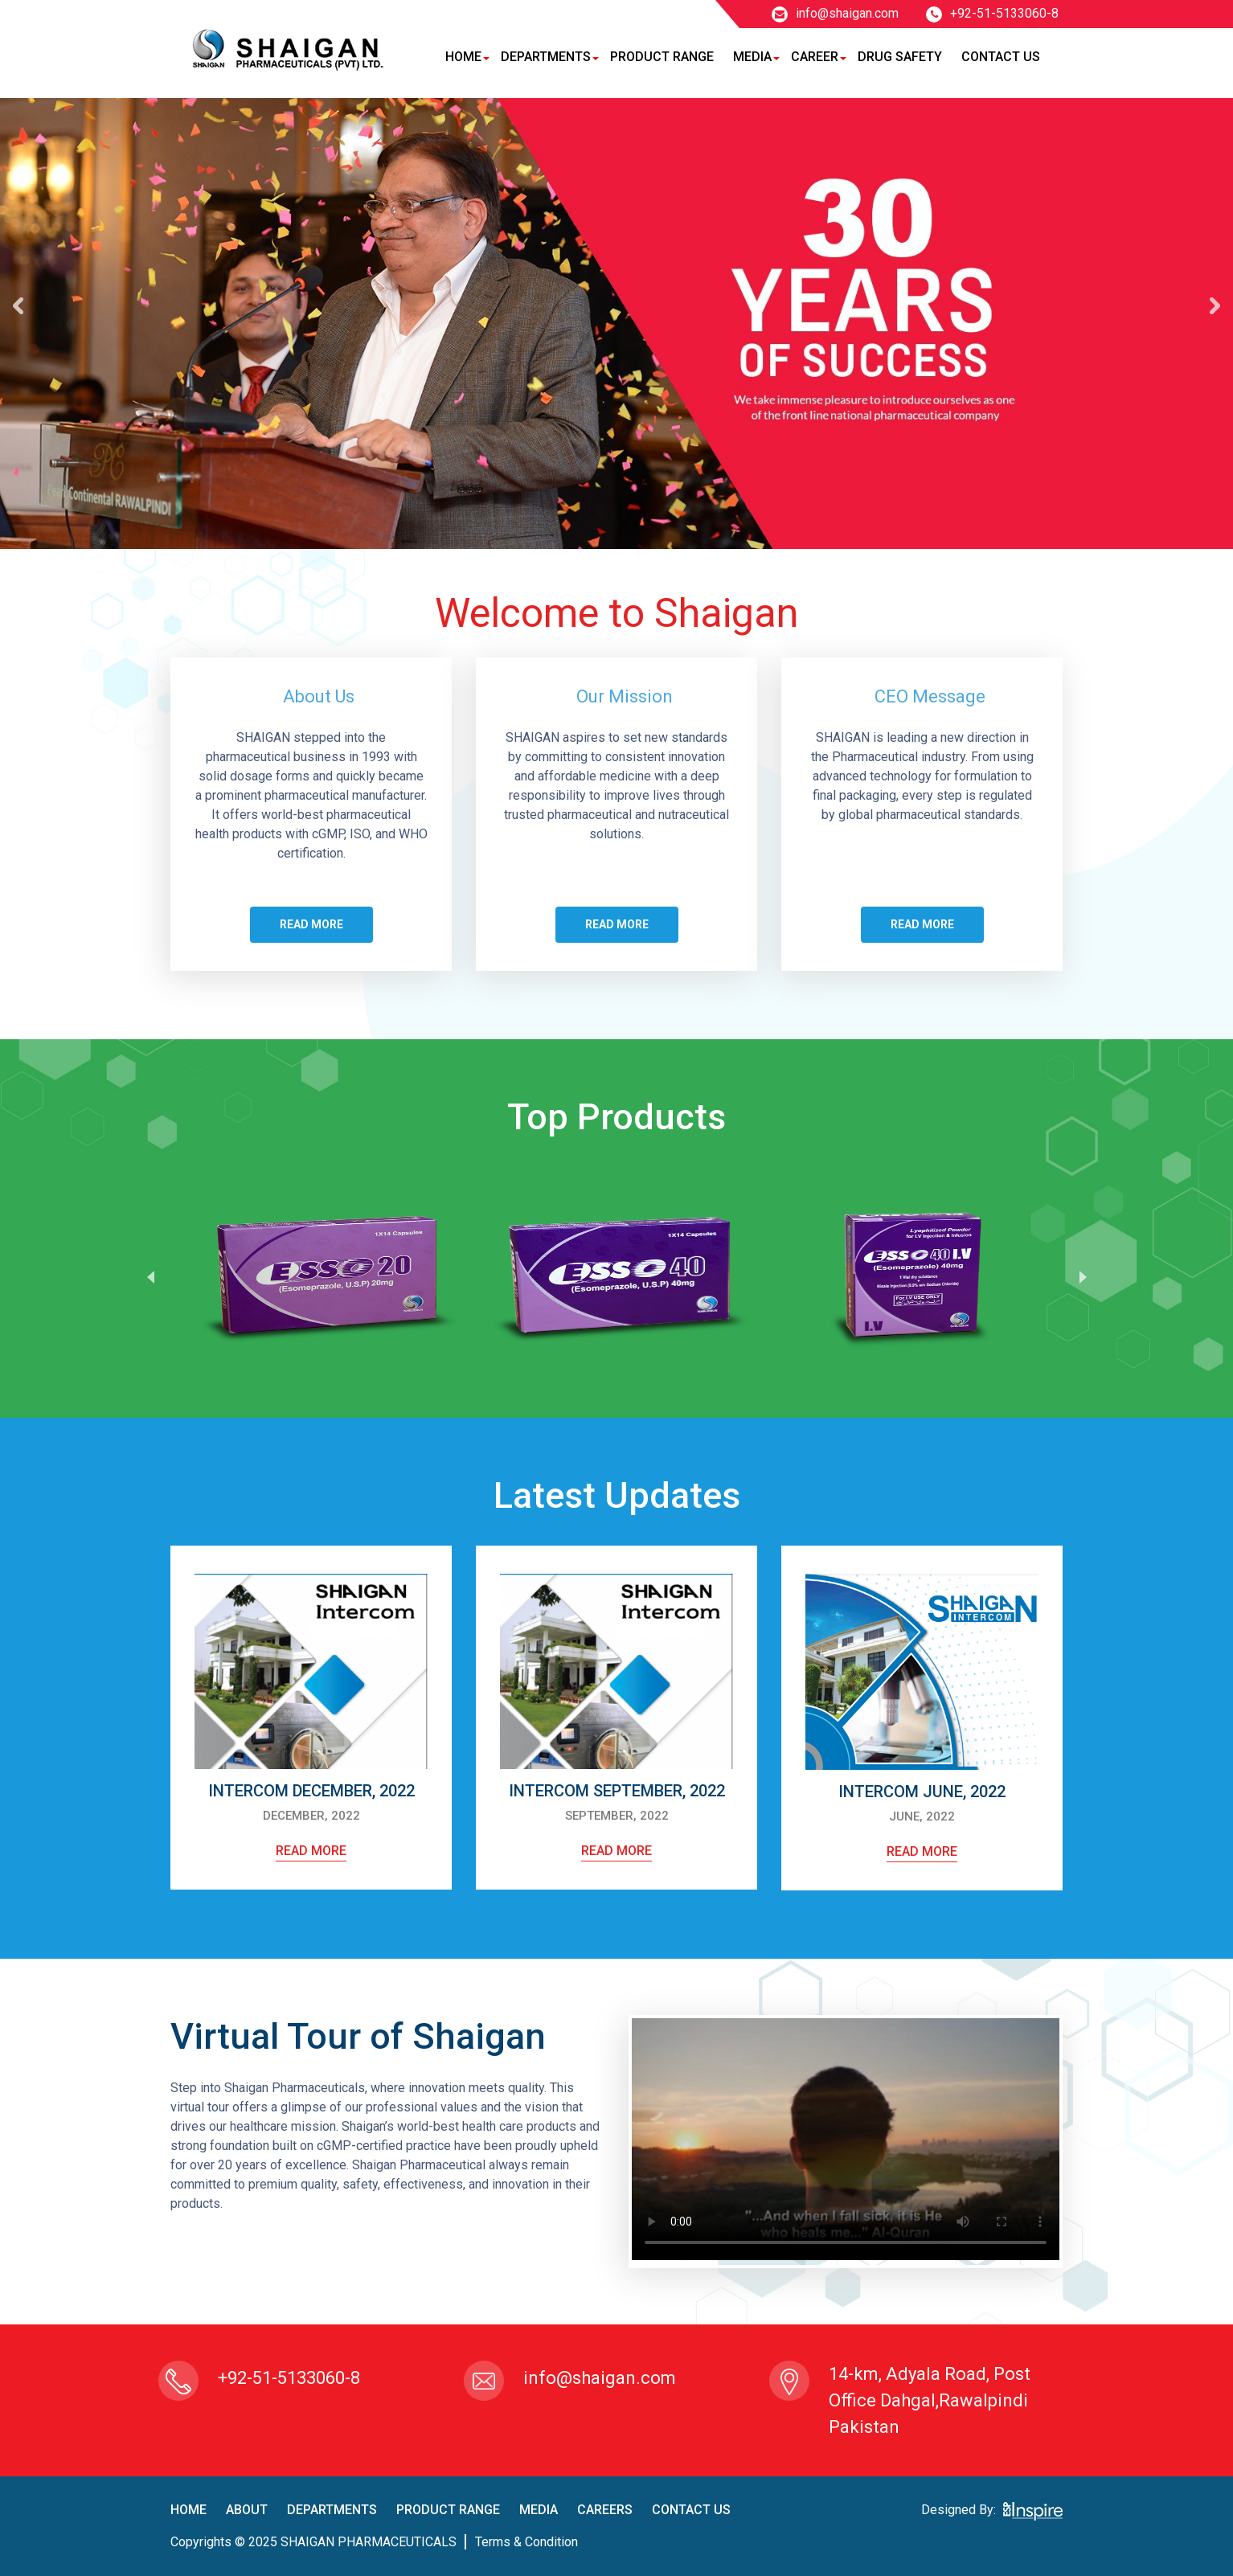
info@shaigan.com (835, 13)
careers (605, 2509)
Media (752, 56)
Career (814, 56)
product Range (448, 2509)
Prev (150, 1276)
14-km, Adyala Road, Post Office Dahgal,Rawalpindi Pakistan (929, 2400)
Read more (311, 924)
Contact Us (1000, 56)
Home (463, 56)
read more (311, 1850)
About (247, 2509)
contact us (691, 2509)
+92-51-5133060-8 (992, 13)
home (188, 2509)
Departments (546, 56)
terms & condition (526, 2541)
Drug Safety (900, 56)
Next (1083, 1276)
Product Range (662, 56)
